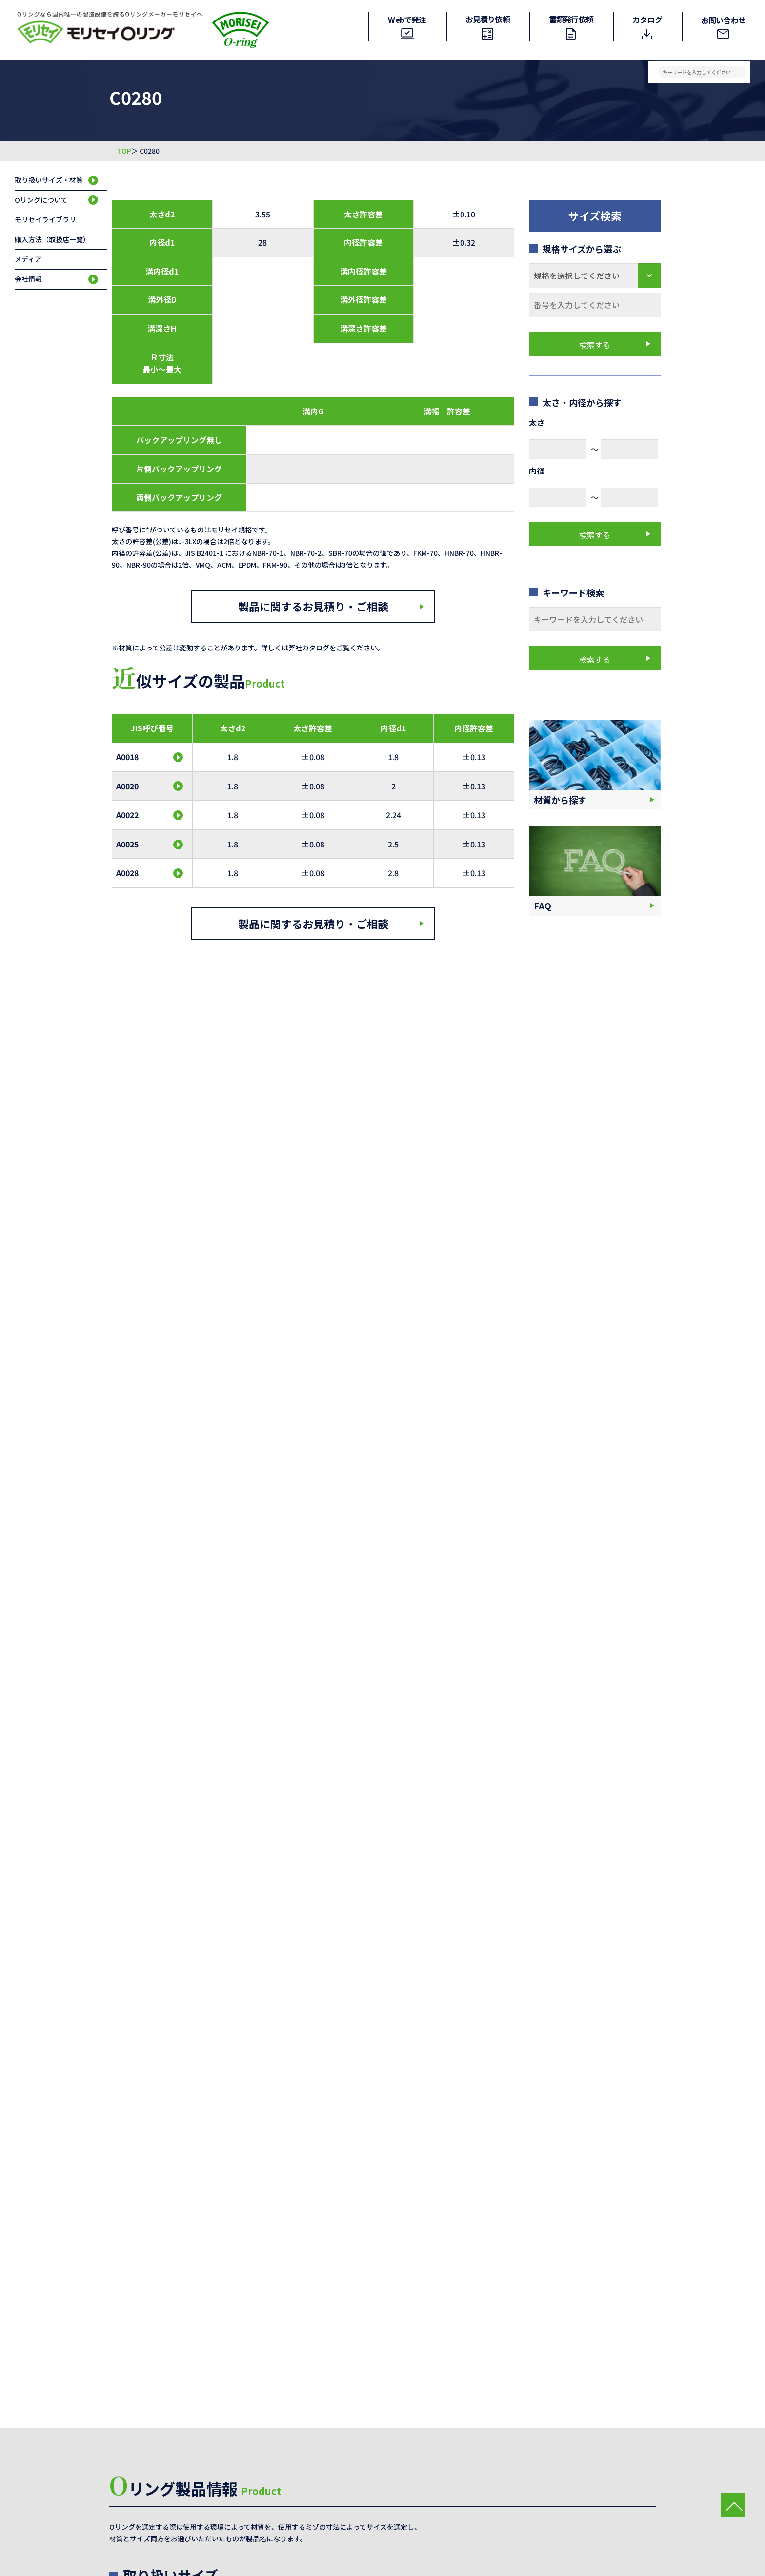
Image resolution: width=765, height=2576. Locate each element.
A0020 (127, 786)
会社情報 (28, 279)
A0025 (127, 844)
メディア (28, 259)
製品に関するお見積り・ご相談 (313, 606)
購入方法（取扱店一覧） (52, 239)
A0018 (127, 757)
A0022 (127, 815)
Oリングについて (41, 200)
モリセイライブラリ (45, 219)
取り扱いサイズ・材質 (49, 180)
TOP (124, 151)
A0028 (127, 873)
